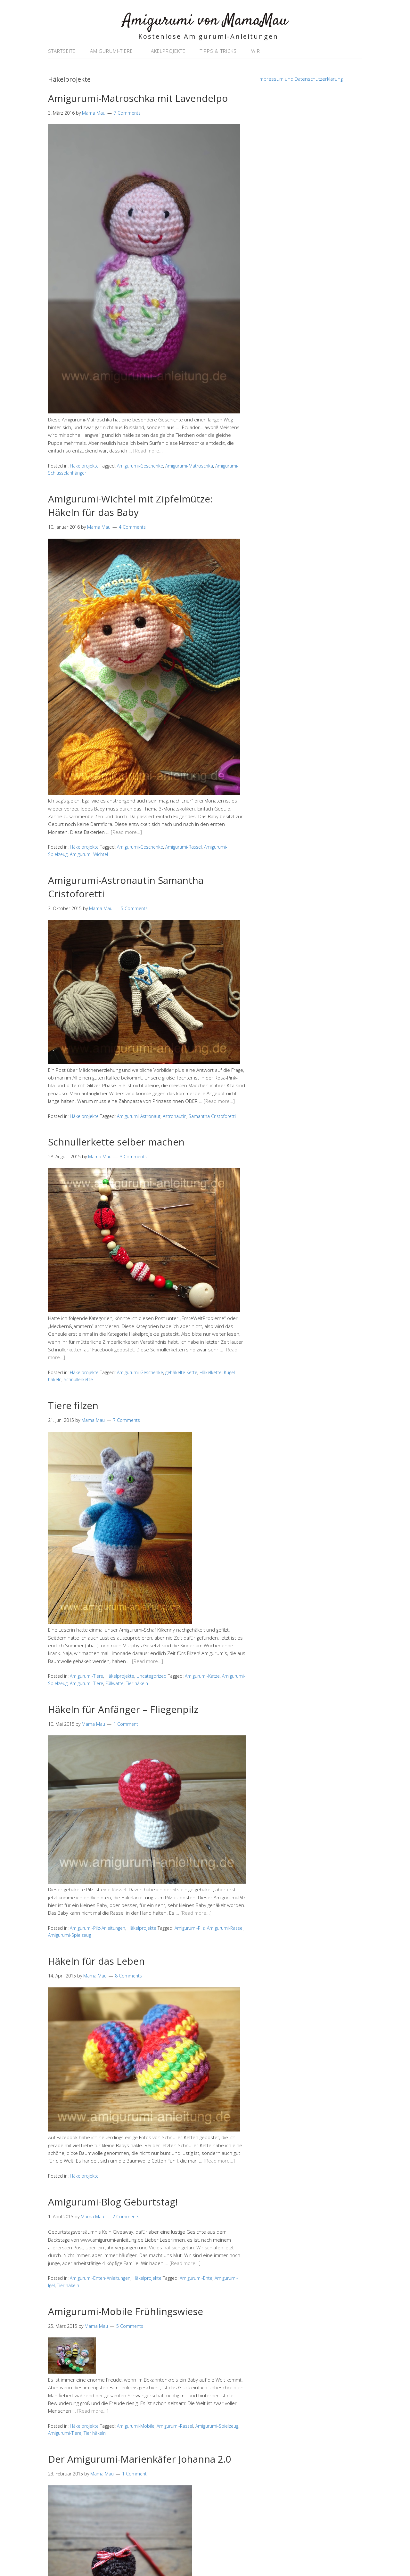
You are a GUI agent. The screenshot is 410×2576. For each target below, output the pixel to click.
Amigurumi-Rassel (183, 847)
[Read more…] (148, 450)
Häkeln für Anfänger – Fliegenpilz (123, 1709)
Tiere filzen (73, 1405)
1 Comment (125, 1724)
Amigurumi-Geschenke (140, 466)
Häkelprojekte (166, 51)
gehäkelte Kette (181, 1372)
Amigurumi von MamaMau (205, 20)
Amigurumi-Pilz (190, 1928)
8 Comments (128, 1976)
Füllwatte (114, 1683)
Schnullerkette (78, 1379)
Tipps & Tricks (218, 51)
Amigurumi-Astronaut (138, 1116)
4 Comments (132, 527)
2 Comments (125, 2216)
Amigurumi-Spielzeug (69, 1935)
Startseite (62, 51)
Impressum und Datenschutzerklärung (300, 79)
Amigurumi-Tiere (111, 51)
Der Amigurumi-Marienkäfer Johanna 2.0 (139, 2459)
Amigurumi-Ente (196, 2278)
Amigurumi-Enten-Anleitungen (100, 2278)
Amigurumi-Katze (202, 1676)
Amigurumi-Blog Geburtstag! (112, 2201)
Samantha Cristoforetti (212, 1116)
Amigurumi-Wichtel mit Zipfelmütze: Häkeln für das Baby (130, 505)
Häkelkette (211, 1372)
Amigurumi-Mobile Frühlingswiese (125, 2311)
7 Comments (127, 113)
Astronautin (174, 1116)
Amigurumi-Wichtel (89, 854)
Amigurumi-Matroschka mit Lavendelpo (138, 98)
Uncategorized (151, 1676)
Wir (255, 51)
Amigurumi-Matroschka (189, 466)
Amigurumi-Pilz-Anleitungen (97, 1928)
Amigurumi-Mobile (135, 2426)
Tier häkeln (137, 1683)
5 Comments (134, 908)
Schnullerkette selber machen (116, 1141)
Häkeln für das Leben (96, 1961)
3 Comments (133, 1156)
